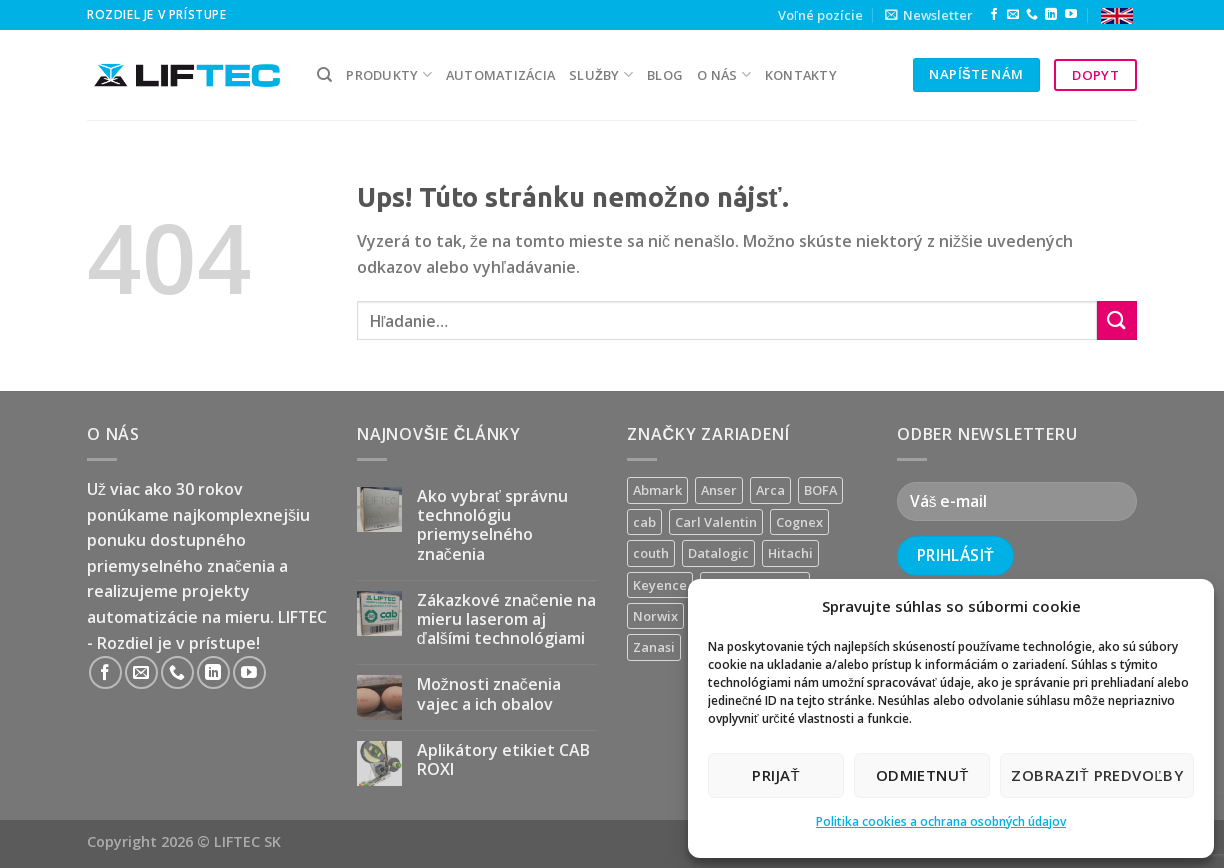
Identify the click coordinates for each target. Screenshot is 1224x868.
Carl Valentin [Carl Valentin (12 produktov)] (716, 522)
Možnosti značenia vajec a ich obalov (489, 694)
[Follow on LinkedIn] (1051, 15)
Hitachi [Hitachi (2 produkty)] (790, 553)
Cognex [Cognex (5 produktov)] (799, 522)
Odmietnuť (922, 775)
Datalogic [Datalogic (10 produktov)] (718, 553)
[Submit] (1117, 320)
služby (601, 74)
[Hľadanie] (324, 75)
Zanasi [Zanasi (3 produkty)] (654, 647)
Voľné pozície (820, 15)
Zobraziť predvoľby (1097, 775)
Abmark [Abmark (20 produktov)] (657, 490)
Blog (665, 75)
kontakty (801, 75)
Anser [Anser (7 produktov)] (719, 490)
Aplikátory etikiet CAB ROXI (503, 760)
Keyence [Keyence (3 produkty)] (660, 585)
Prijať (776, 775)
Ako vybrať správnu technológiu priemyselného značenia (492, 525)
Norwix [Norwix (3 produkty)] (655, 616)
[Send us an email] (1013, 15)
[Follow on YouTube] (1071, 15)
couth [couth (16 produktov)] (651, 553)
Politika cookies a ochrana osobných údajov (941, 821)
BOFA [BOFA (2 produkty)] (820, 490)
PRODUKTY (389, 74)
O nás (724, 74)
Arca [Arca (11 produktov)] (770, 490)
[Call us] (1032, 15)
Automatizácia (500, 75)
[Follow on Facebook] (994, 15)
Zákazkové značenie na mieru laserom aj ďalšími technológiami (506, 620)
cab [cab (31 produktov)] (644, 522)
